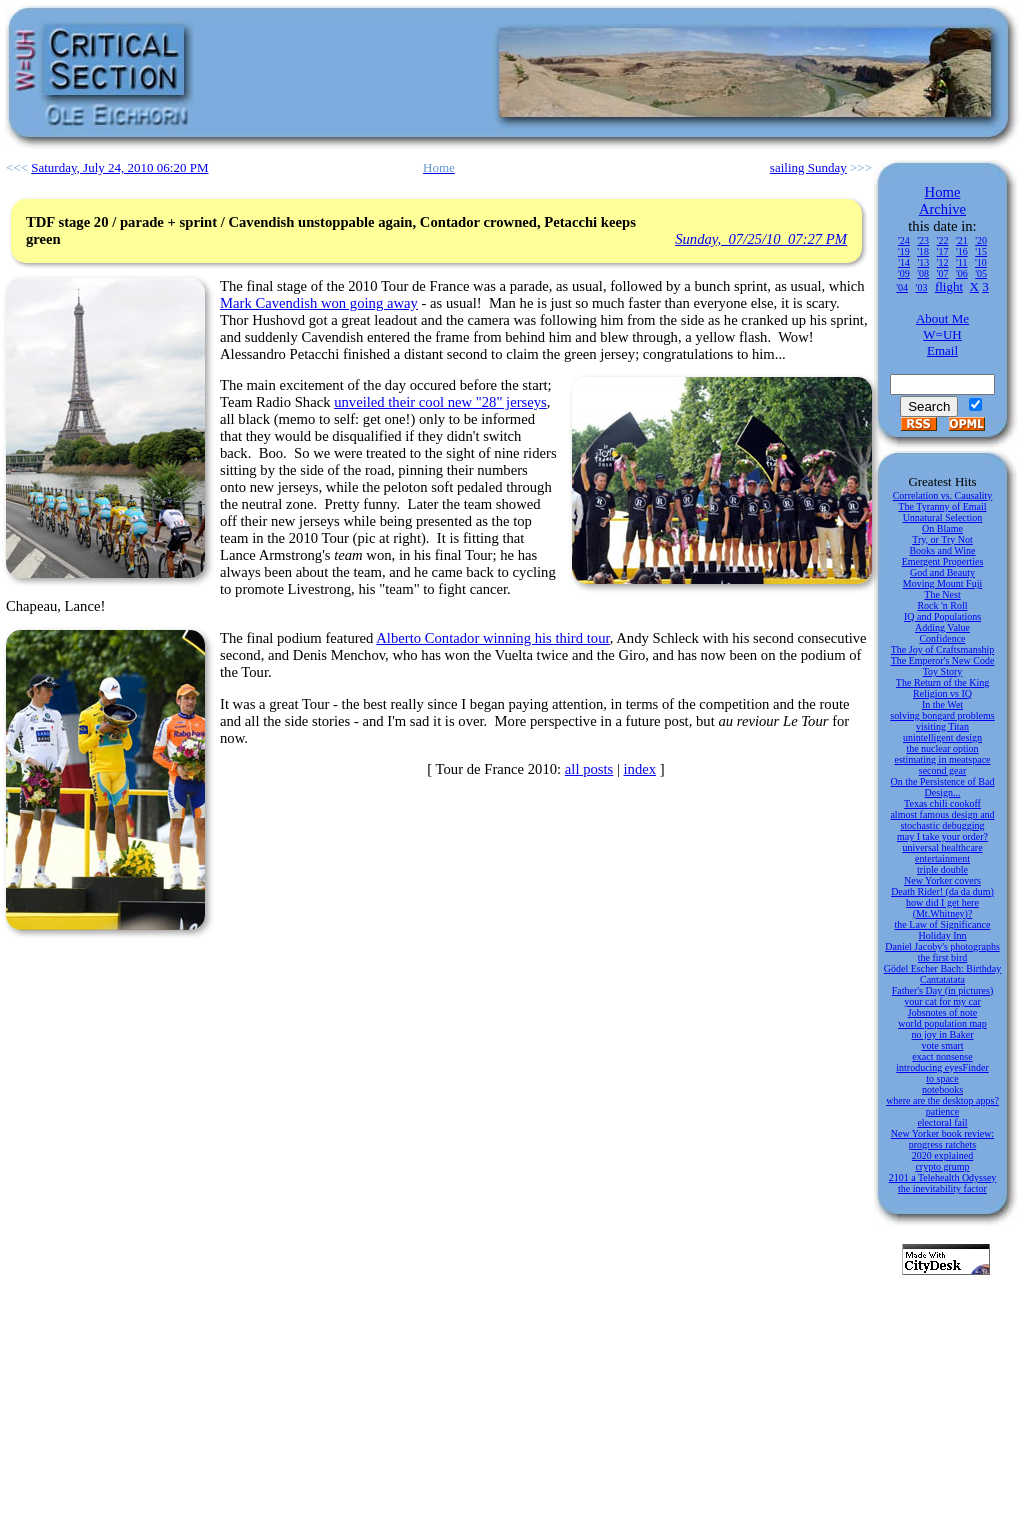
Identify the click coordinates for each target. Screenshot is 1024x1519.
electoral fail (942, 1122)
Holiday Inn (942, 935)
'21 (962, 240)
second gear (942, 770)
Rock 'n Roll (942, 605)
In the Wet (942, 704)
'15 (981, 251)
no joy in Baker (943, 1034)
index (640, 769)
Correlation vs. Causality (943, 495)
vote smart (943, 1045)
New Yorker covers (942, 880)
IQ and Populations (942, 616)
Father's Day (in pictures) (943, 990)
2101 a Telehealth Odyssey (943, 1177)
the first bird (942, 957)
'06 (962, 273)
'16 (962, 251)
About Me (942, 318)
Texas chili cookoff (942, 803)
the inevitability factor (942, 1188)
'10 (981, 262)
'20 (981, 240)
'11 (961, 262)
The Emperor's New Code (943, 660)
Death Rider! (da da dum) (942, 891)
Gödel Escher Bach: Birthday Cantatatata (942, 974)
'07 (943, 273)
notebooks (942, 1089)
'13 (923, 262)
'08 (923, 273)
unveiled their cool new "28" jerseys (440, 402)
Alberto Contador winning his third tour (492, 638)
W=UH (942, 334)
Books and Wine (942, 550)
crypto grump (942, 1166)
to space (942, 1078)
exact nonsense (942, 1056)
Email (942, 350)
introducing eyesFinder (942, 1067)
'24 (904, 240)
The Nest (942, 594)
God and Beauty (942, 572)
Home (943, 192)
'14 (904, 262)
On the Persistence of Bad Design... (943, 787)
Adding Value (942, 627)
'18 (923, 251)
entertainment (942, 858)
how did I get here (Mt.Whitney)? (942, 908)
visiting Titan (942, 726)
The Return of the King (942, 682)
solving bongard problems (942, 715)
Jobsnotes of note (942, 1012)
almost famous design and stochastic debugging (942, 820)
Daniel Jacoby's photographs (942, 946)
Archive (942, 209)
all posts (589, 769)
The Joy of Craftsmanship (943, 649)
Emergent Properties (943, 561)
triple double (942, 869)
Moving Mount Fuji (942, 583)
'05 (981, 273)
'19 (904, 251)
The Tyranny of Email (942, 506)
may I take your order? (942, 836)
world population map (942, 1023)
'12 (943, 262)
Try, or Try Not (942, 539)
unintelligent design (942, 737)
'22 (943, 240)
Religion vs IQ (942, 693)
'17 (943, 251)
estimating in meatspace (942, 759)
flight (949, 286)
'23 (923, 240)
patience (942, 1111)
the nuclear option (942, 748)
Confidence (942, 638)
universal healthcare (942, 847)
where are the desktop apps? (942, 1100)
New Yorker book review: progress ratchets (942, 1139)
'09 (904, 273)
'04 (902, 287)
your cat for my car (942, 1001)
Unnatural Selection (943, 517)
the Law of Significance (943, 924)
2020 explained (942, 1155)
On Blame (942, 528)
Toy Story (943, 671)
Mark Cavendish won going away (319, 303)
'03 (922, 287)
